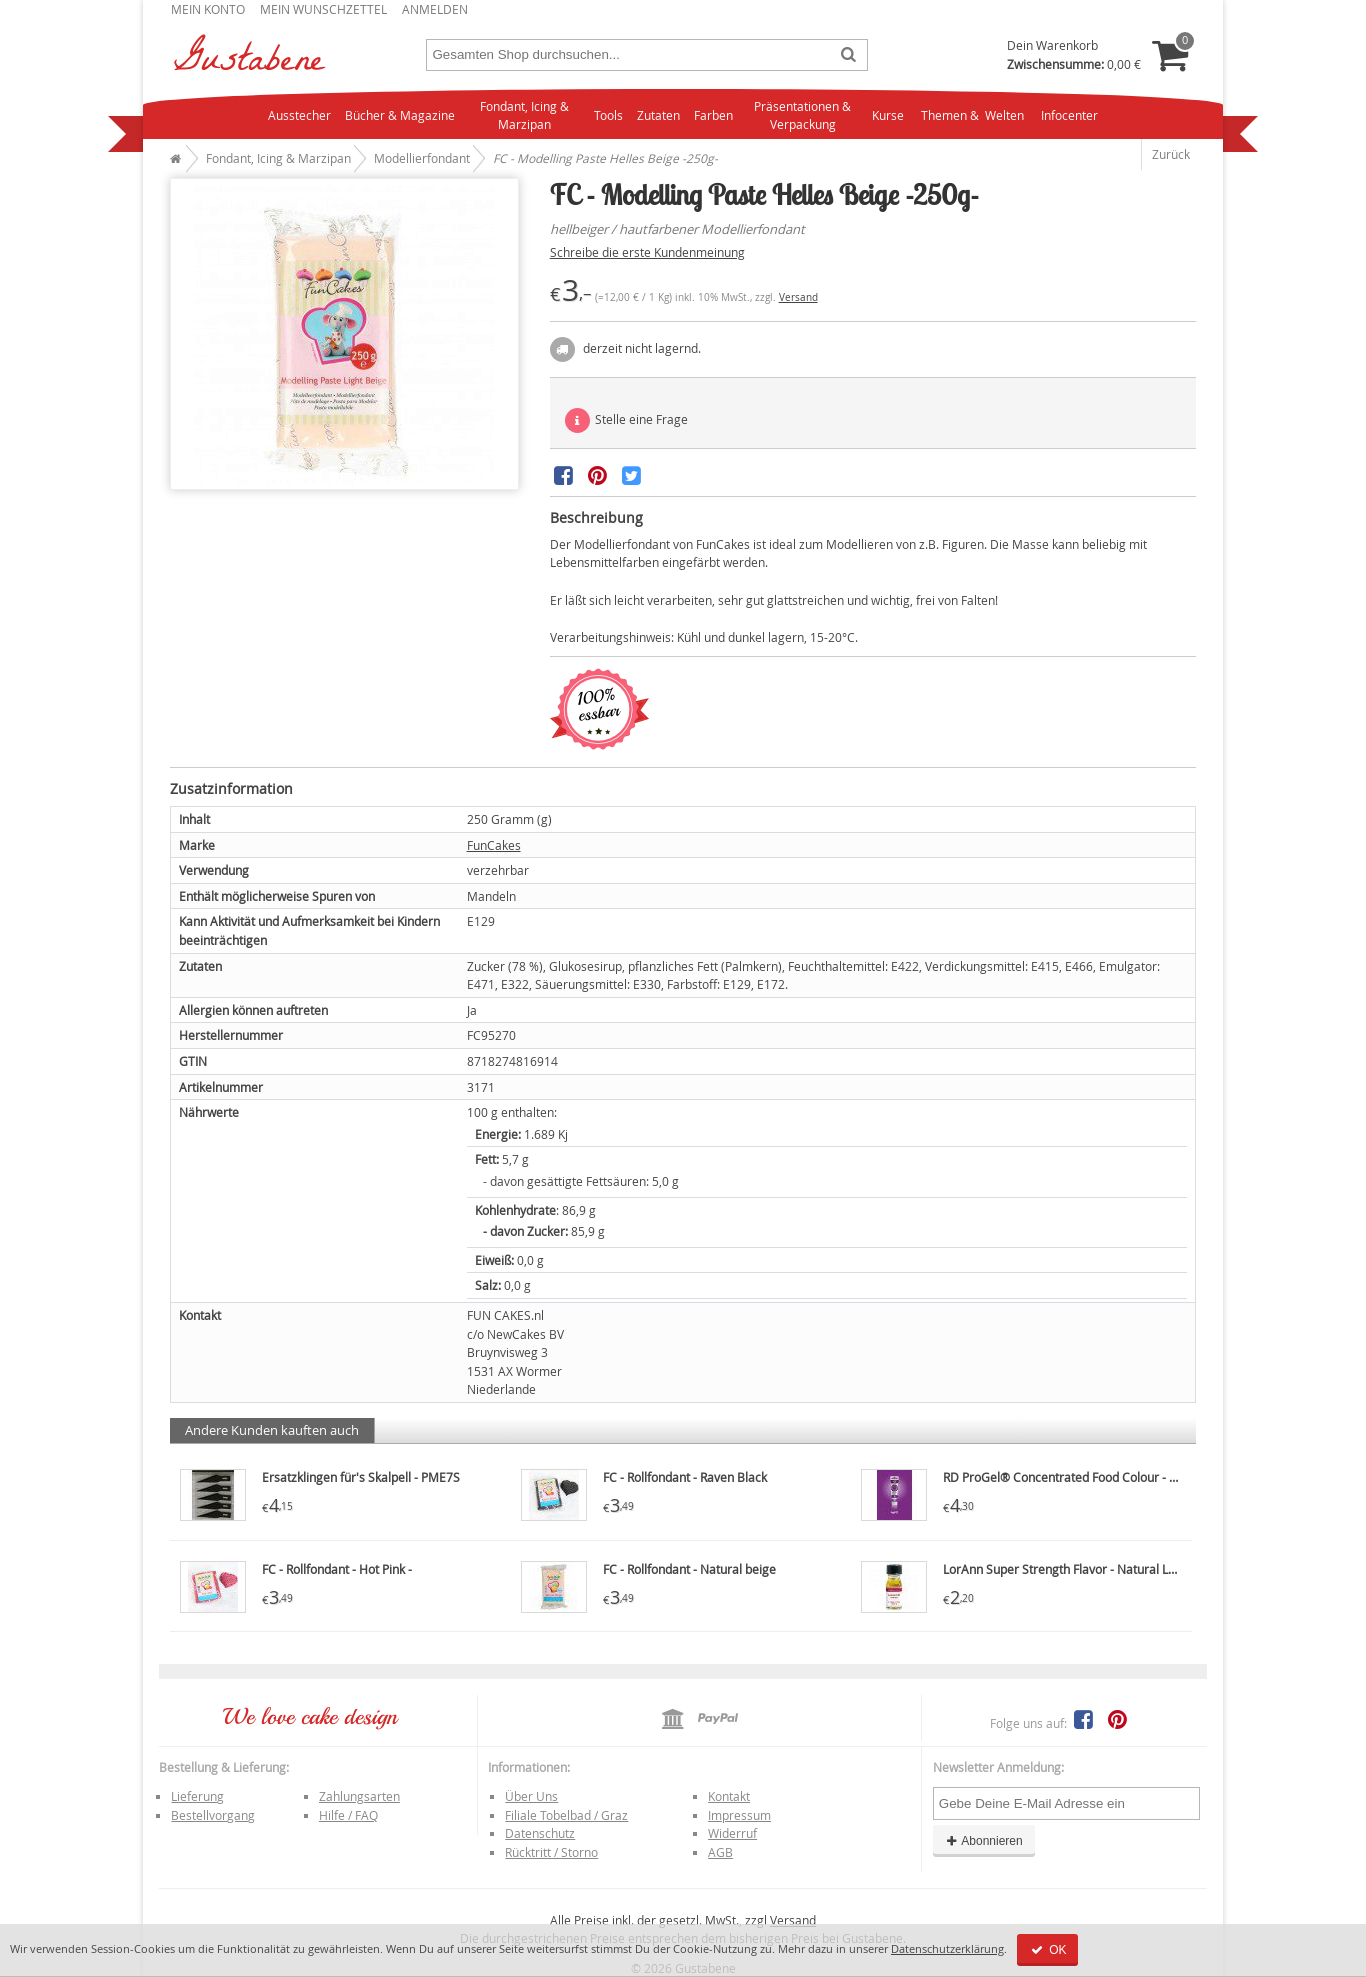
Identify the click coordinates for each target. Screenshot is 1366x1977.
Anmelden (435, 9)
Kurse (888, 115)
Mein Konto (208, 9)
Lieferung (197, 1796)
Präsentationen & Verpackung (802, 115)
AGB (720, 1852)
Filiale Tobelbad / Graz (566, 1815)
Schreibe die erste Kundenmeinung (647, 252)
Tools (608, 115)
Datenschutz (540, 1833)
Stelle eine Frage (626, 420)
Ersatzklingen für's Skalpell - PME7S (361, 1477)
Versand (798, 297)
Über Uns (531, 1796)
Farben (713, 115)
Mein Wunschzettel (323, 9)
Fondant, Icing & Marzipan (524, 115)
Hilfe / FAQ (348, 1815)
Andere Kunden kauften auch (272, 1430)
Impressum (739, 1815)
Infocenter (1069, 115)
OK (1047, 1950)
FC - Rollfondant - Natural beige (689, 1569)
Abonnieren (984, 1841)
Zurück (1171, 154)
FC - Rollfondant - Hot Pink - (337, 1569)
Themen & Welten (972, 115)
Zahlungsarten (359, 1796)
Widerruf (732, 1833)
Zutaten (658, 115)
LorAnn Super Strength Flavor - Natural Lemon (1071, 1569)
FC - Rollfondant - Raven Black (685, 1477)
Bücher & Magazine (400, 115)
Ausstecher (299, 115)
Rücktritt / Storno (551, 1852)
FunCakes (494, 845)
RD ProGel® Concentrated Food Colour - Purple (1074, 1477)
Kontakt (729, 1796)
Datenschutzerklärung (947, 1948)
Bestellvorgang (213, 1815)
